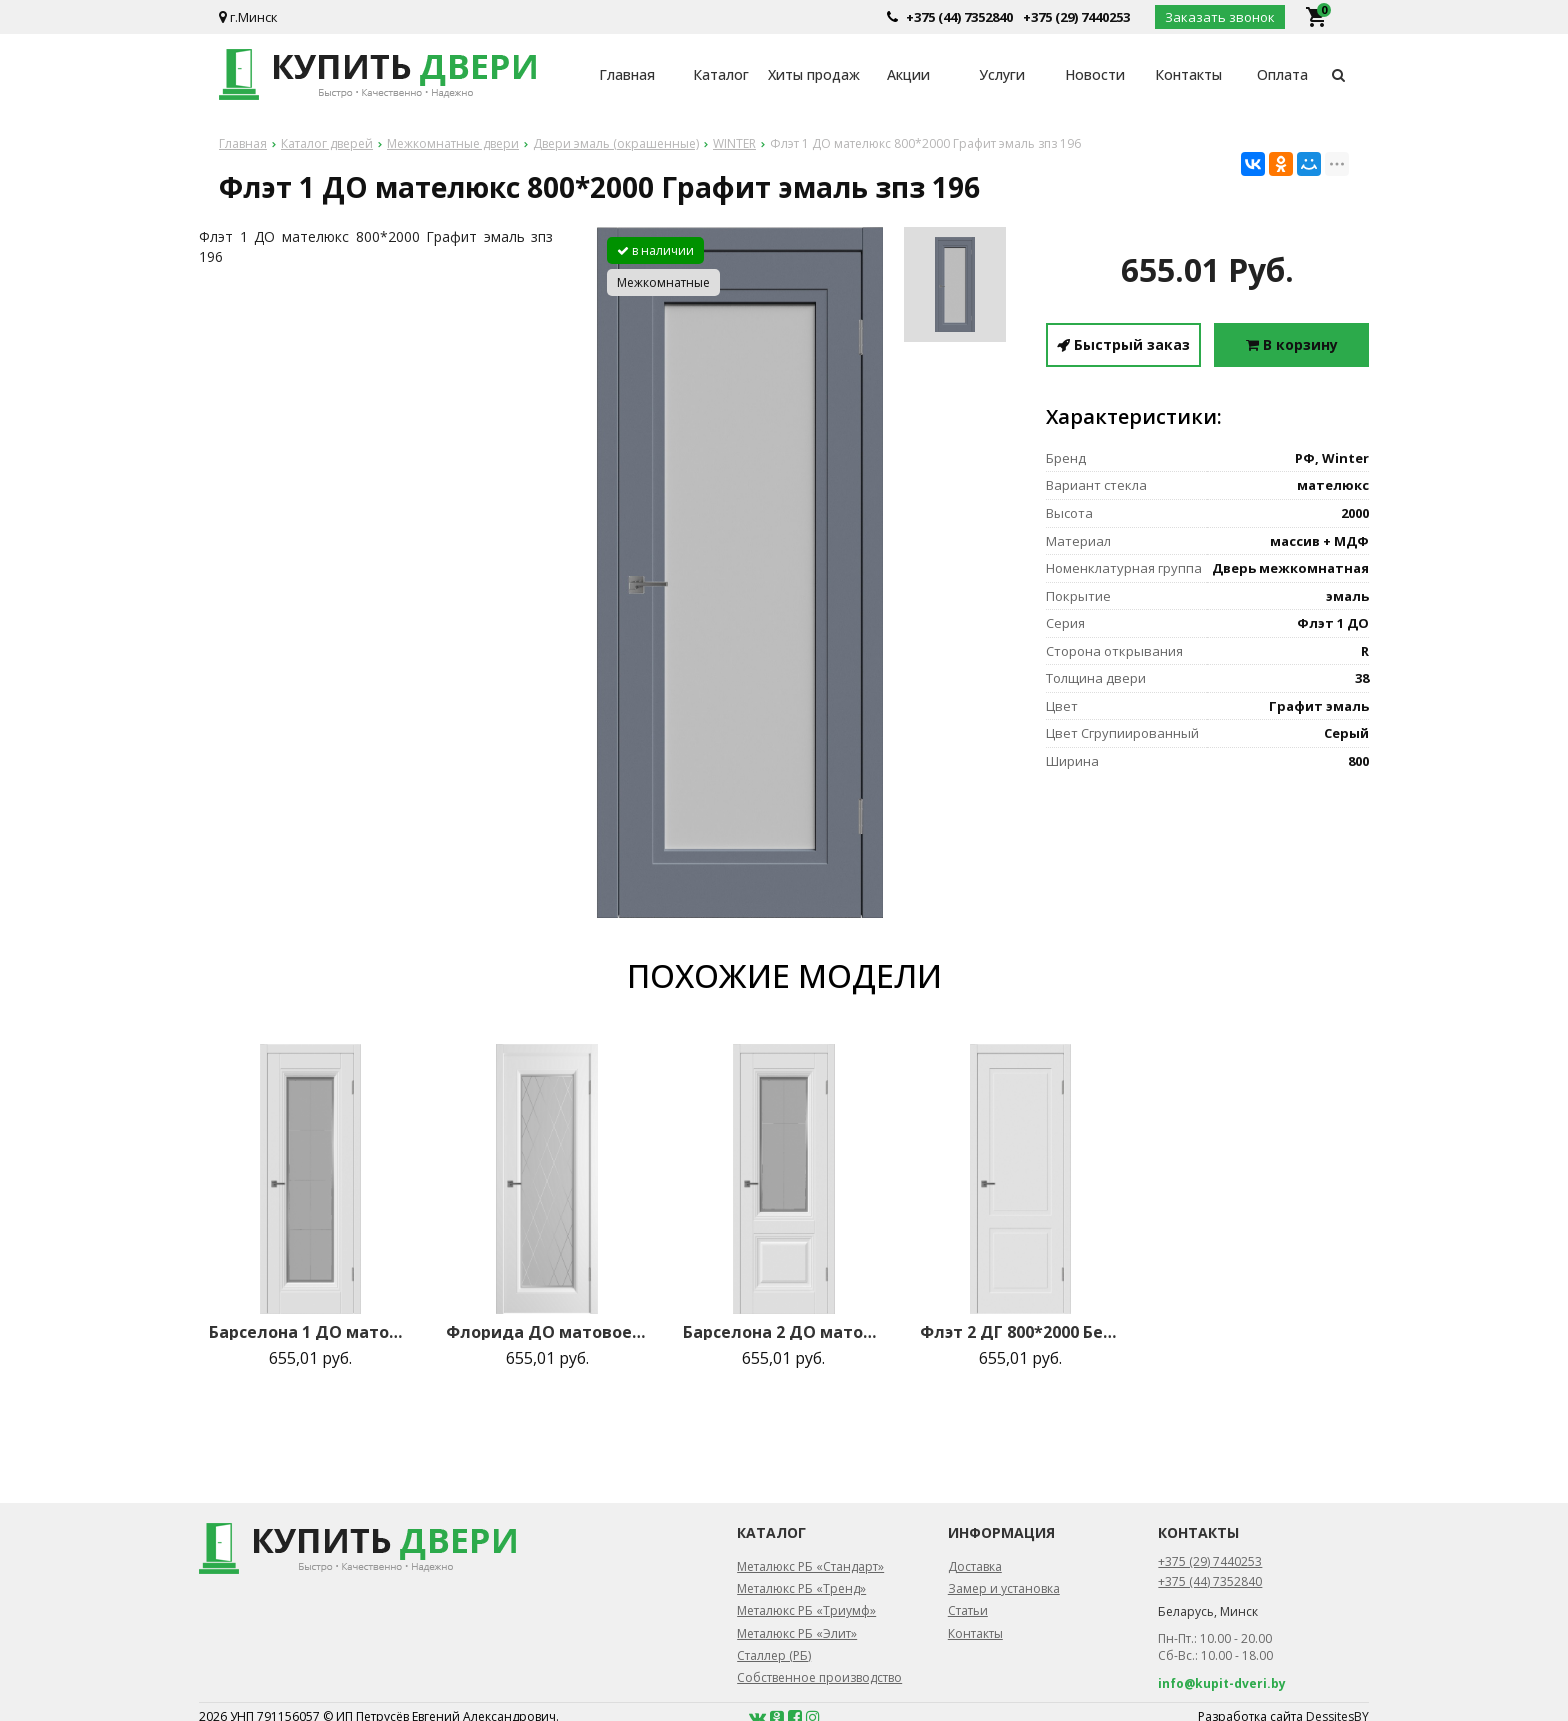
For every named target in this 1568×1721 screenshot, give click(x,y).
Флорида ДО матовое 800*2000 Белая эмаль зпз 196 (547, 1332)
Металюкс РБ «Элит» (797, 1633)
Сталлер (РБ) (774, 1655)
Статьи (968, 1610)
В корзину (1292, 344)
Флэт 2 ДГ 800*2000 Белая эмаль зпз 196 (1021, 1332)
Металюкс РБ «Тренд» (801, 1588)
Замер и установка (1004, 1588)
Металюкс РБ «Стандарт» (810, 1566)
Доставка (975, 1566)
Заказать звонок (1220, 17)
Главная (627, 74)
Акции (908, 74)
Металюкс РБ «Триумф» (806, 1610)
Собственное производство (819, 1677)
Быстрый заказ (1123, 344)
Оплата (1282, 74)
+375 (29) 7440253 (1076, 17)
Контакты (1188, 74)
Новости (1095, 74)
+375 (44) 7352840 (959, 17)
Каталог (721, 74)
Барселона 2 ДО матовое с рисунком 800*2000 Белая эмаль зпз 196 (784, 1332)
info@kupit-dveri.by (1222, 1683)
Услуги (1002, 74)
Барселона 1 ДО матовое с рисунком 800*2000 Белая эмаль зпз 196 (310, 1332)
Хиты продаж (814, 74)
